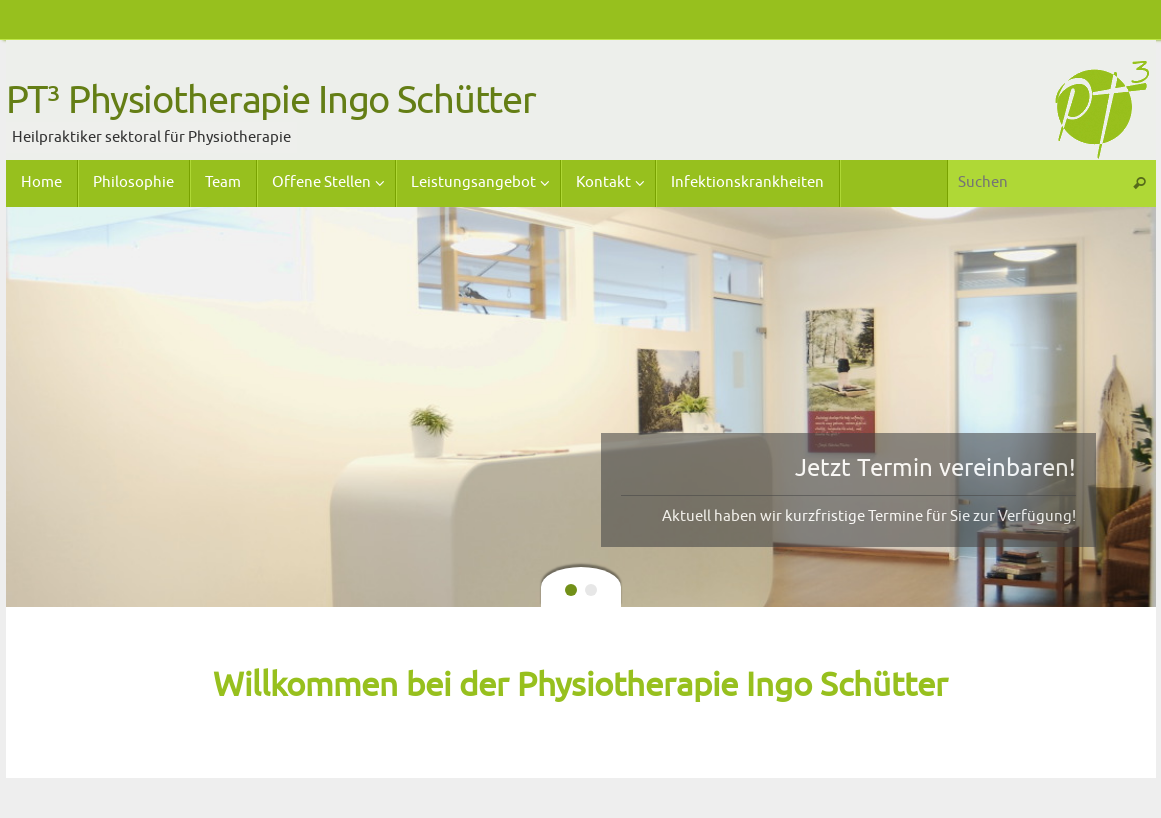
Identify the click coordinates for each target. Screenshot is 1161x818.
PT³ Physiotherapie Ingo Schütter (271, 101)
